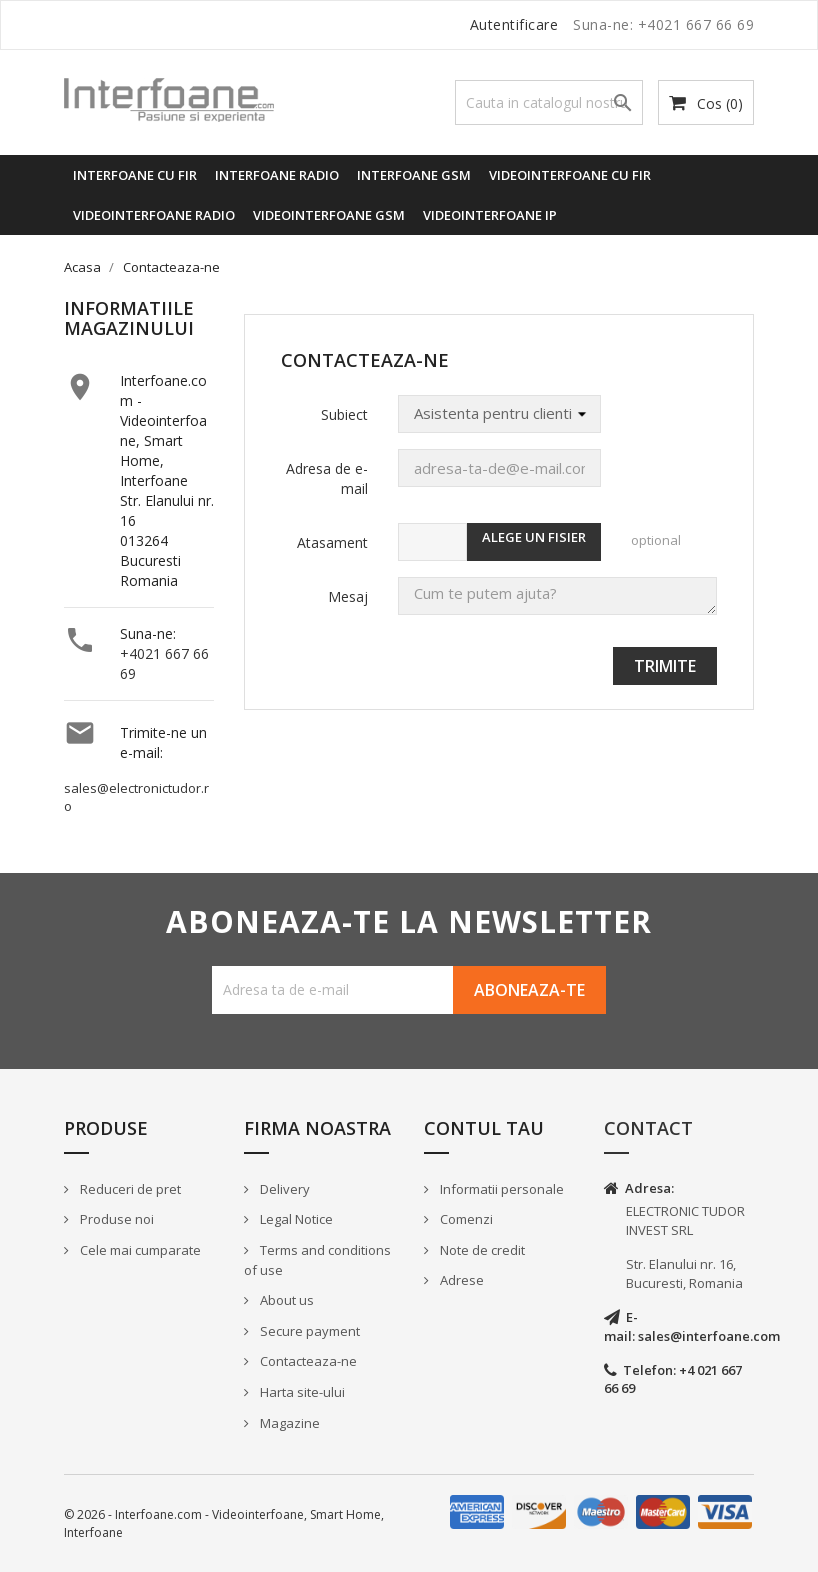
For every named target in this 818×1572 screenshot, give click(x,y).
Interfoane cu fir (135, 175)
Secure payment (308, 1331)
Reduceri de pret (129, 1189)
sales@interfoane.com (709, 1336)
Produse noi (115, 1219)
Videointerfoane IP (490, 215)
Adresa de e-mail (327, 478)
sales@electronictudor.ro (136, 797)
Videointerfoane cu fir (570, 175)
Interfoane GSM (414, 175)
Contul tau (484, 1128)
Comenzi (465, 1219)
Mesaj (348, 596)
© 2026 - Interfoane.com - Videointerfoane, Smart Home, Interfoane (224, 1523)
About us (285, 1300)
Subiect (344, 414)
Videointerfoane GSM (329, 215)
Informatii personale (500, 1189)
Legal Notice (295, 1219)
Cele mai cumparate (139, 1250)
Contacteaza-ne (307, 1361)
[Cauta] (549, 102)
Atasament (332, 542)
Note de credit (481, 1250)
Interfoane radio (277, 175)
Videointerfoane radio (154, 215)
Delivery (283, 1189)
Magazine (288, 1423)
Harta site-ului (301, 1392)
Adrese (460, 1280)
